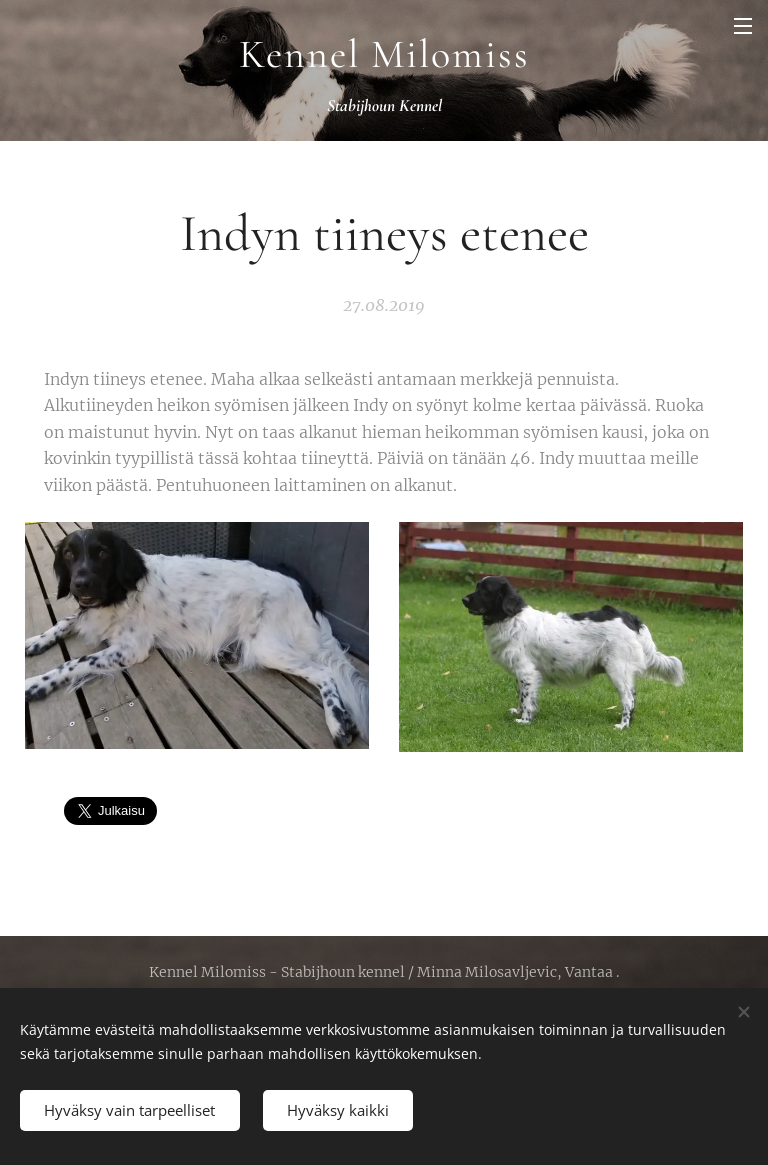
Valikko (743, 26)
